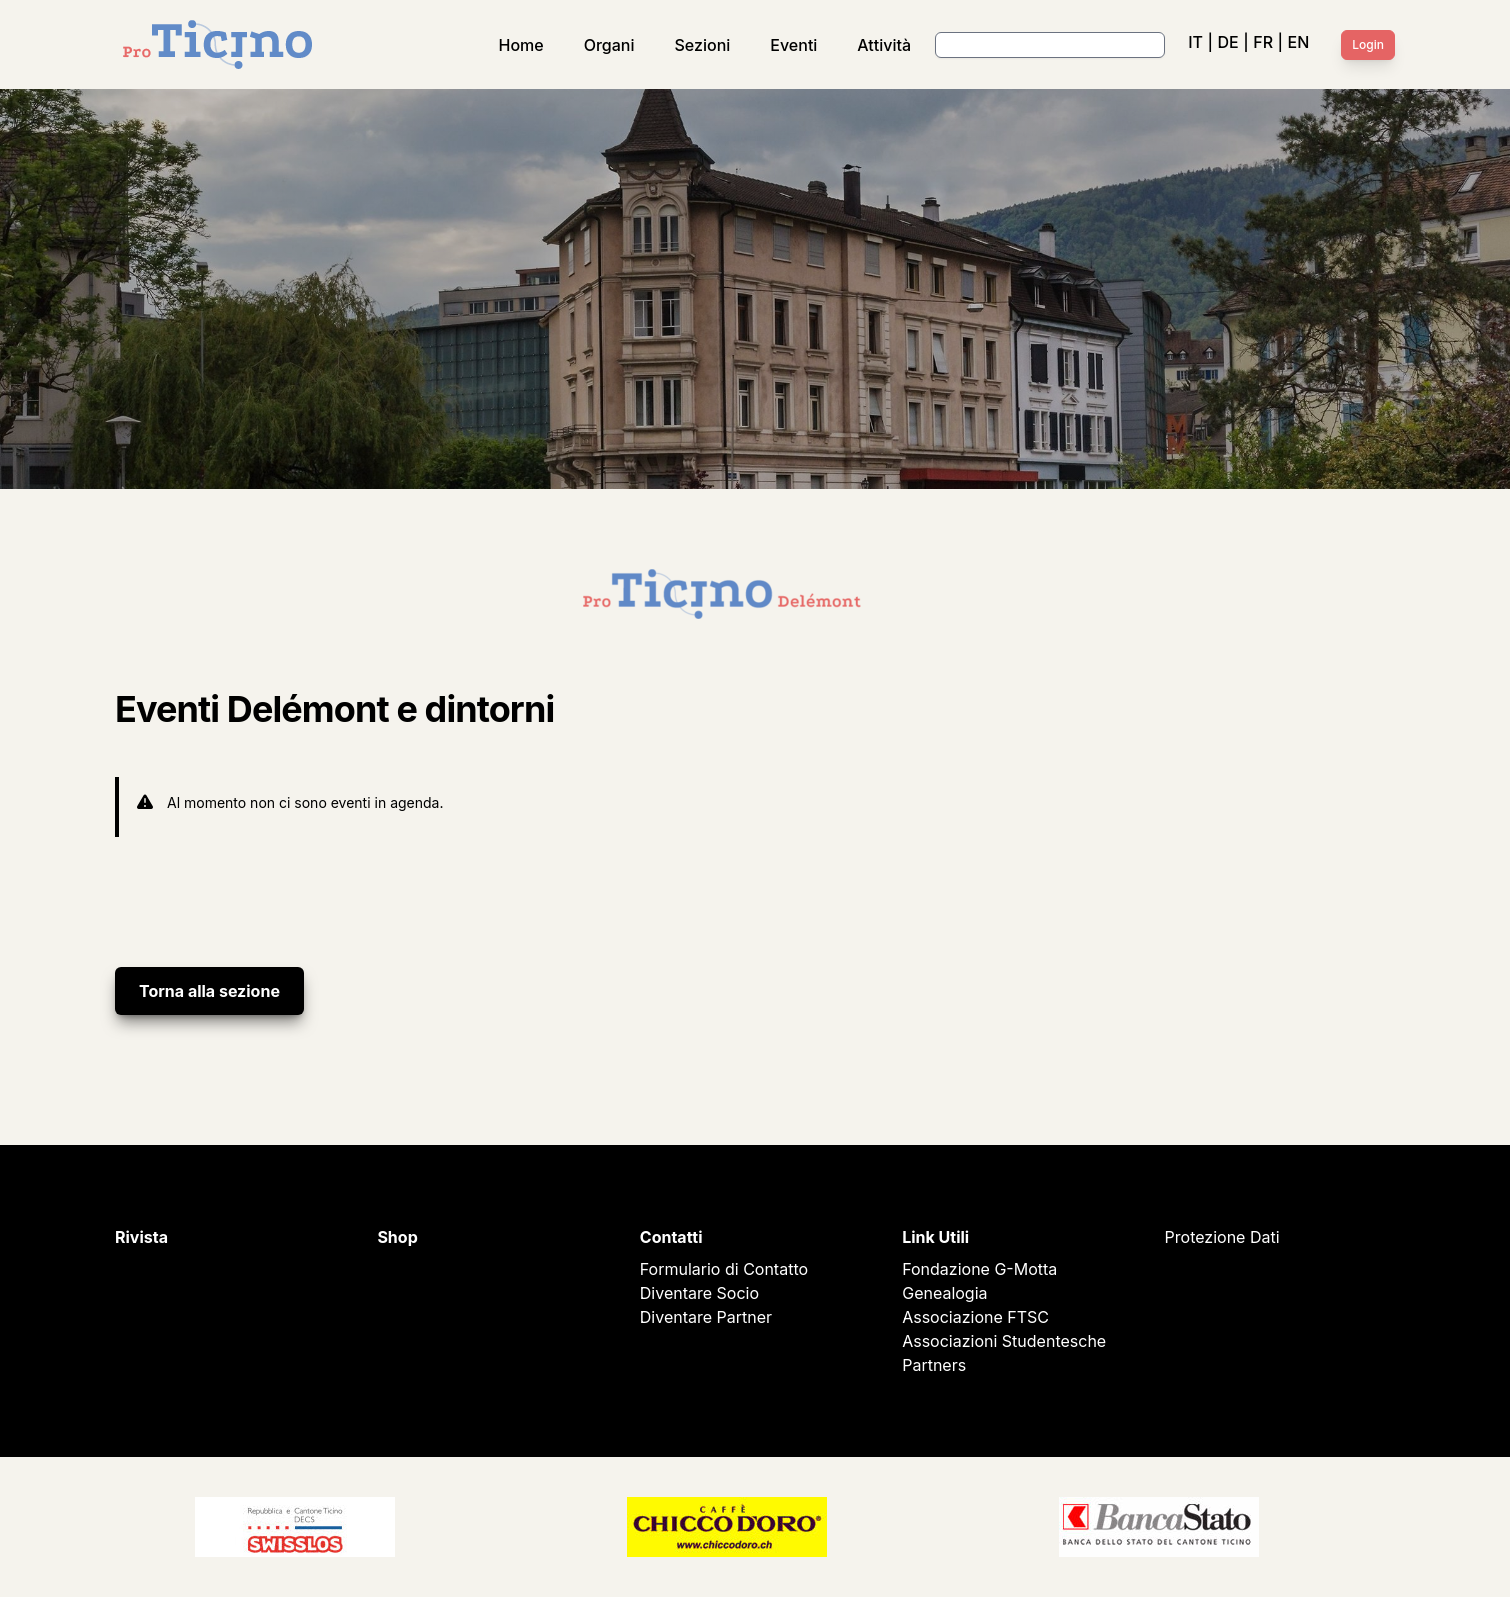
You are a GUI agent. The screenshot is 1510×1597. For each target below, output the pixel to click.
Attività (884, 45)
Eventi (793, 45)
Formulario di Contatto (724, 1269)
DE (1227, 42)
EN (1299, 42)
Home (521, 45)
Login (1368, 44)
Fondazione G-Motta (979, 1269)
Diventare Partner (706, 1317)
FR (1263, 42)
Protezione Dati (1222, 1237)
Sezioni (703, 45)
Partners (934, 1365)
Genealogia (944, 1293)
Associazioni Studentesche (1004, 1341)
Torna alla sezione (209, 991)
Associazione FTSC (975, 1317)
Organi (609, 45)
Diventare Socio (699, 1293)
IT (1195, 42)
